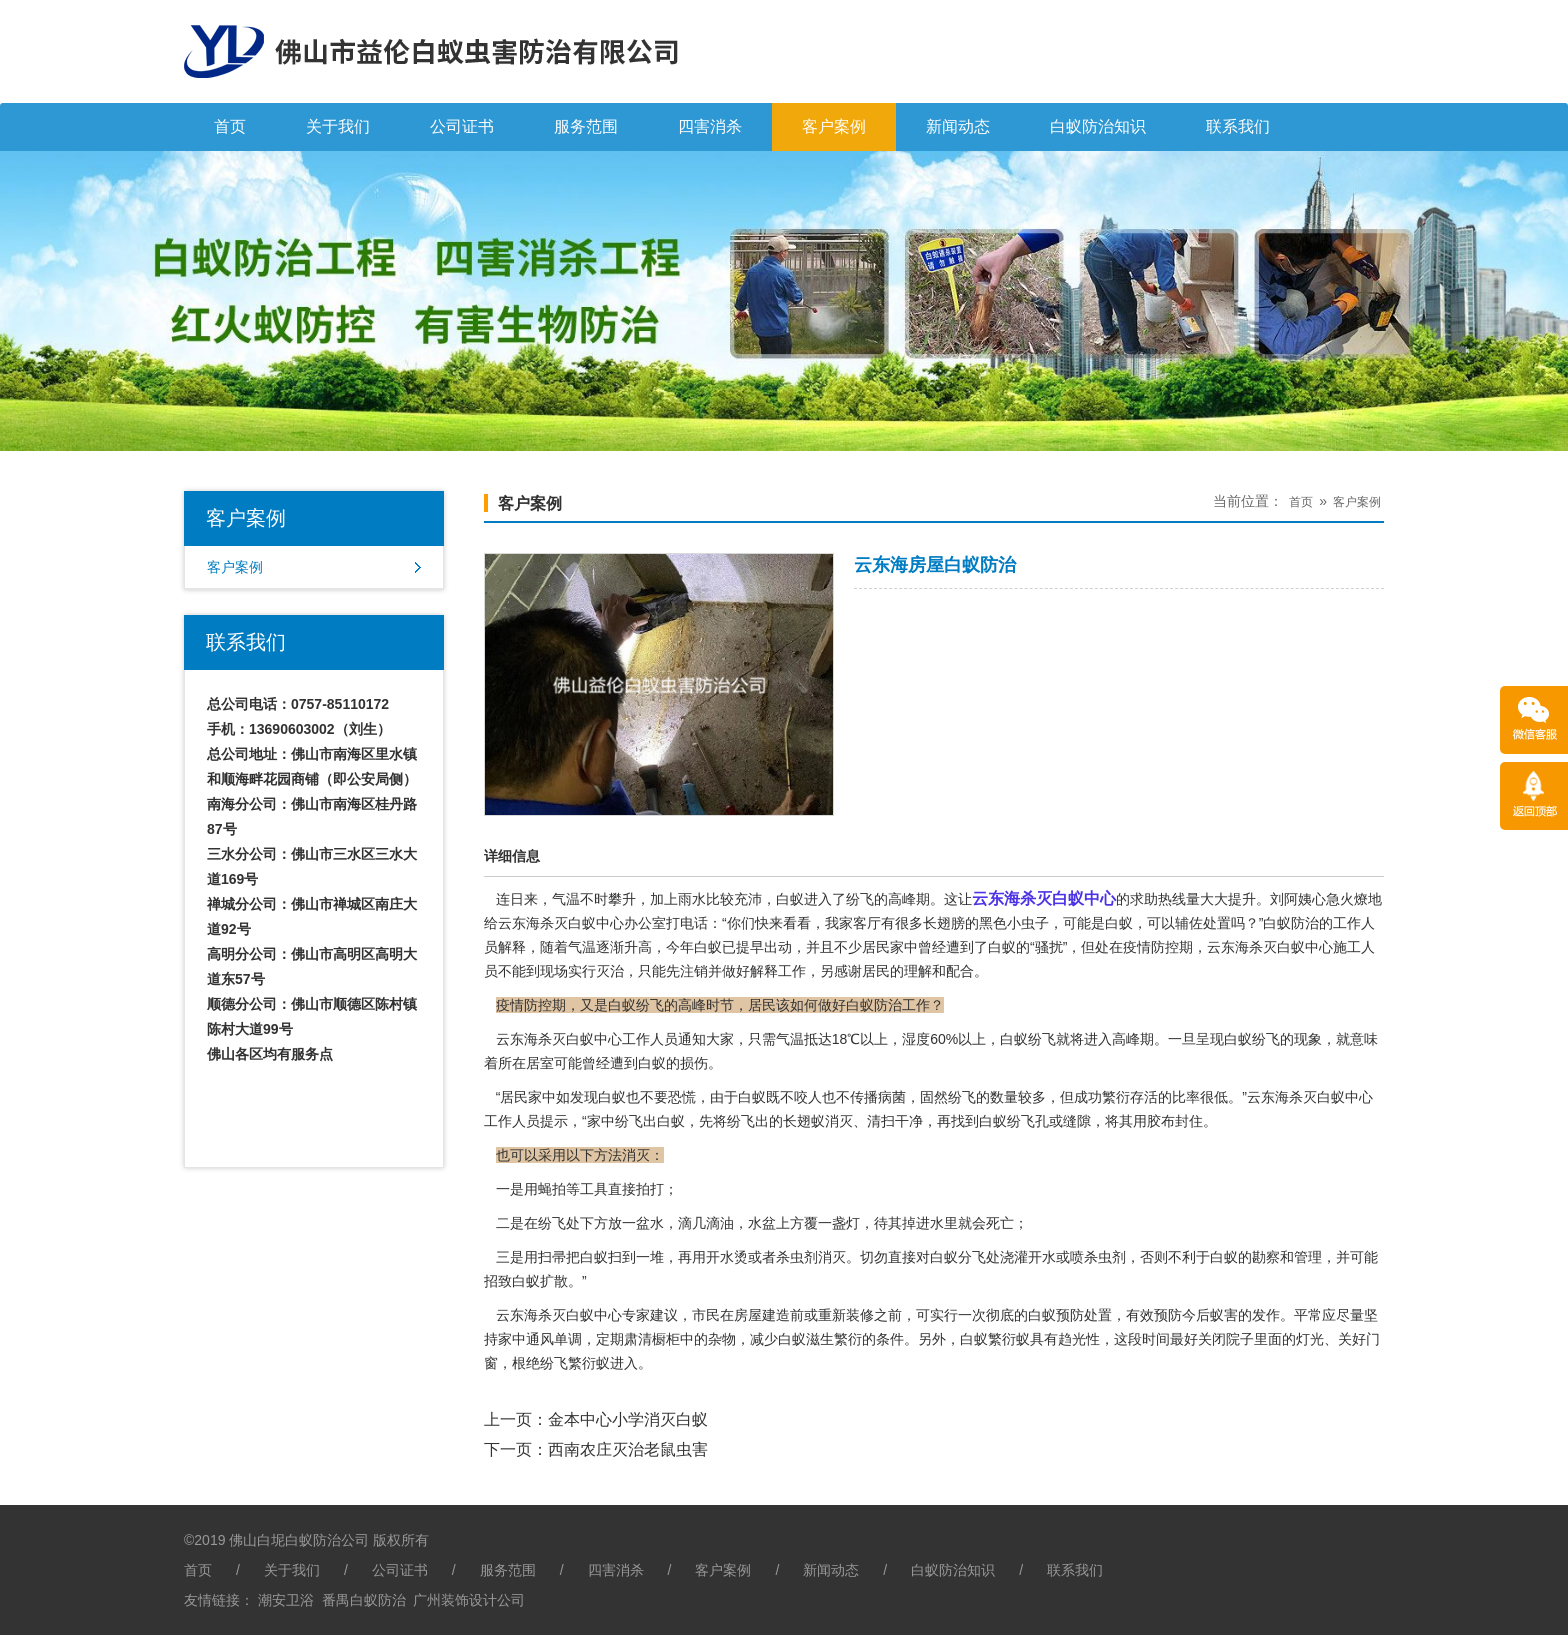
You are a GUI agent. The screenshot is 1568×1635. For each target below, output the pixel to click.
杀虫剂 (797, 1257)
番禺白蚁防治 (364, 1600)
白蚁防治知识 (1098, 126)
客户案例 (834, 126)
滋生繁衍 (834, 1339)
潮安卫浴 (286, 1600)
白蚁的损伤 (673, 1063)
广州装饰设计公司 (469, 1600)
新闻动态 (958, 126)
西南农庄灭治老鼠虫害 (628, 1449)
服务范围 (586, 126)
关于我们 (338, 126)
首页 (230, 126)
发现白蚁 (598, 1097)
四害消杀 (710, 126)
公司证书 (462, 126)
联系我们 (1238, 126)
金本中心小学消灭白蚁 (628, 1419)
